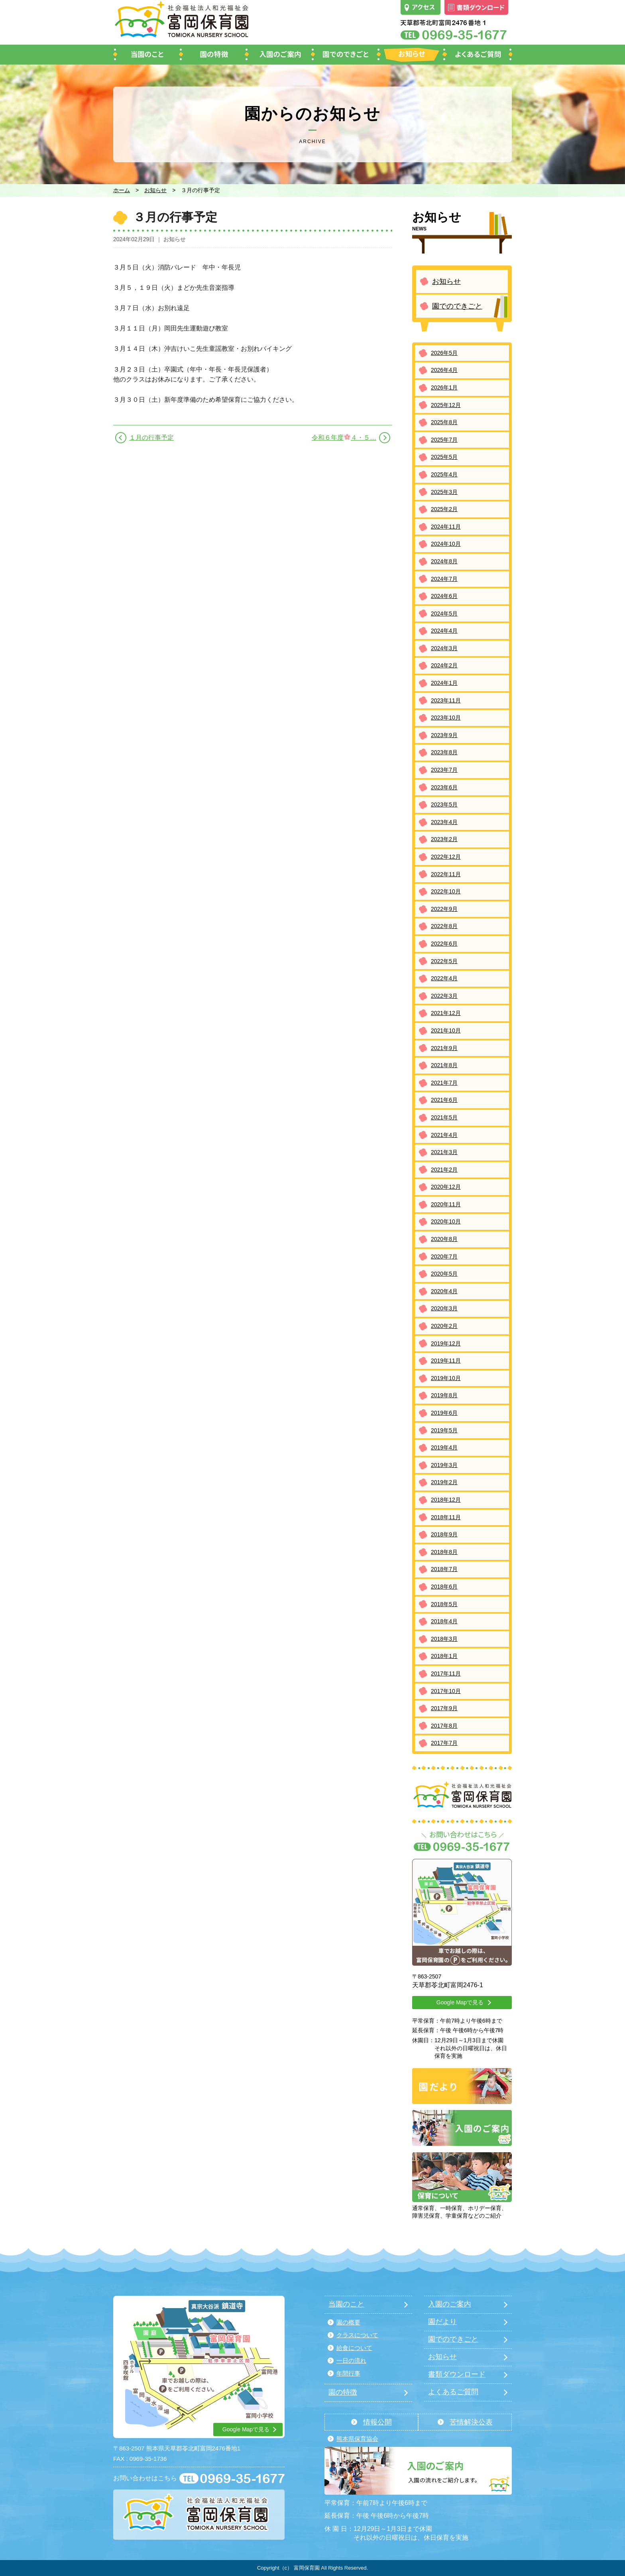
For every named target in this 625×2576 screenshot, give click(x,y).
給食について (354, 2347)
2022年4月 (444, 978)
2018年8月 (444, 1552)
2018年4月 (444, 1621)
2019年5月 (444, 1430)
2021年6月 (444, 1100)
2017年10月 (446, 1691)
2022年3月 (444, 996)
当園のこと (346, 2304)
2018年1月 (444, 1656)
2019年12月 (446, 1343)
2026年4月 (444, 370)
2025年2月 (444, 509)
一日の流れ (351, 2360)
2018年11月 (446, 1517)
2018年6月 (444, 1586)
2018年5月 (444, 1604)
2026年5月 (444, 353)
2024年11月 (446, 526)
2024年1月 (444, 683)
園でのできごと (457, 306)
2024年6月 (444, 596)
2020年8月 (444, 1239)
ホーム (121, 190)
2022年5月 (444, 961)
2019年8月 (444, 1395)
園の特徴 (342, 2392)
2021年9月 (444, 1048)
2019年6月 (444, 1413)
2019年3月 (444, 1465)
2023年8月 (444, 752)
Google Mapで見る (459, 2002)
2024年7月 (444, 579)
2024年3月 (444, 648)
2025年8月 (444, 422)
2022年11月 (446, 874)
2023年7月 (444, 770)
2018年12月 (446, 1499)
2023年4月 (444, 822)
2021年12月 (446, 1013)
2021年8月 (444, 1065)
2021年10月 (446, 1030)
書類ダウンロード (456, 2374)
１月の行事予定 (151, 437)
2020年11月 (446, 1204)
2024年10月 (446, 544)
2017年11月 (446, 1673)
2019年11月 (446, 1360)
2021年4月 (444, 1135)
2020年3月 (444, 1308)
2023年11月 (446, 700)
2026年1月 (444, 387)
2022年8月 (444, 926)
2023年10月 (446, 717)
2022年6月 (444, 943)
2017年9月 (444, 1708)
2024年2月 (444, 665)
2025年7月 (444, 440)
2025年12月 (446, 405)
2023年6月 (444, 787)
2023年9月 (444, 735)
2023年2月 (444, 839)
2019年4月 (444, 1447)
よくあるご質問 (453, 2392)
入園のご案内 (449, 2304)
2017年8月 (444, 1726)
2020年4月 (444, 1291)
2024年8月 (444, 561)
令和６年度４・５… (344, 437)
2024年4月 (444, 630)
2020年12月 (446, 1187)
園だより (442, 2322)
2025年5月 (444, 457)
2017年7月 (444, 1743)
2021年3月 (444, 1152)
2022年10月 (446, 891)
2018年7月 (444, 1569)
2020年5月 (444, 1273)
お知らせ (155, 190)
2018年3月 (444, 1639)
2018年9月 (444, 1534)
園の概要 (348, 2322)
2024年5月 (444, 613)
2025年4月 (444, 474)
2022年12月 (446, 856)
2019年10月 (446, 1378)
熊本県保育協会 (357, 2438)
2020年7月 (444, 1256)
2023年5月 (444, 804)
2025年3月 (444, 492)
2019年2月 (444, 1482)
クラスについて (357, 2335)
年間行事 (348, 2373)
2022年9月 (444, 909)
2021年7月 (444, 1083)
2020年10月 (446, 1221)
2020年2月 (444, 1326)
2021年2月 (444, 1169)
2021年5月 (444, 1117)
